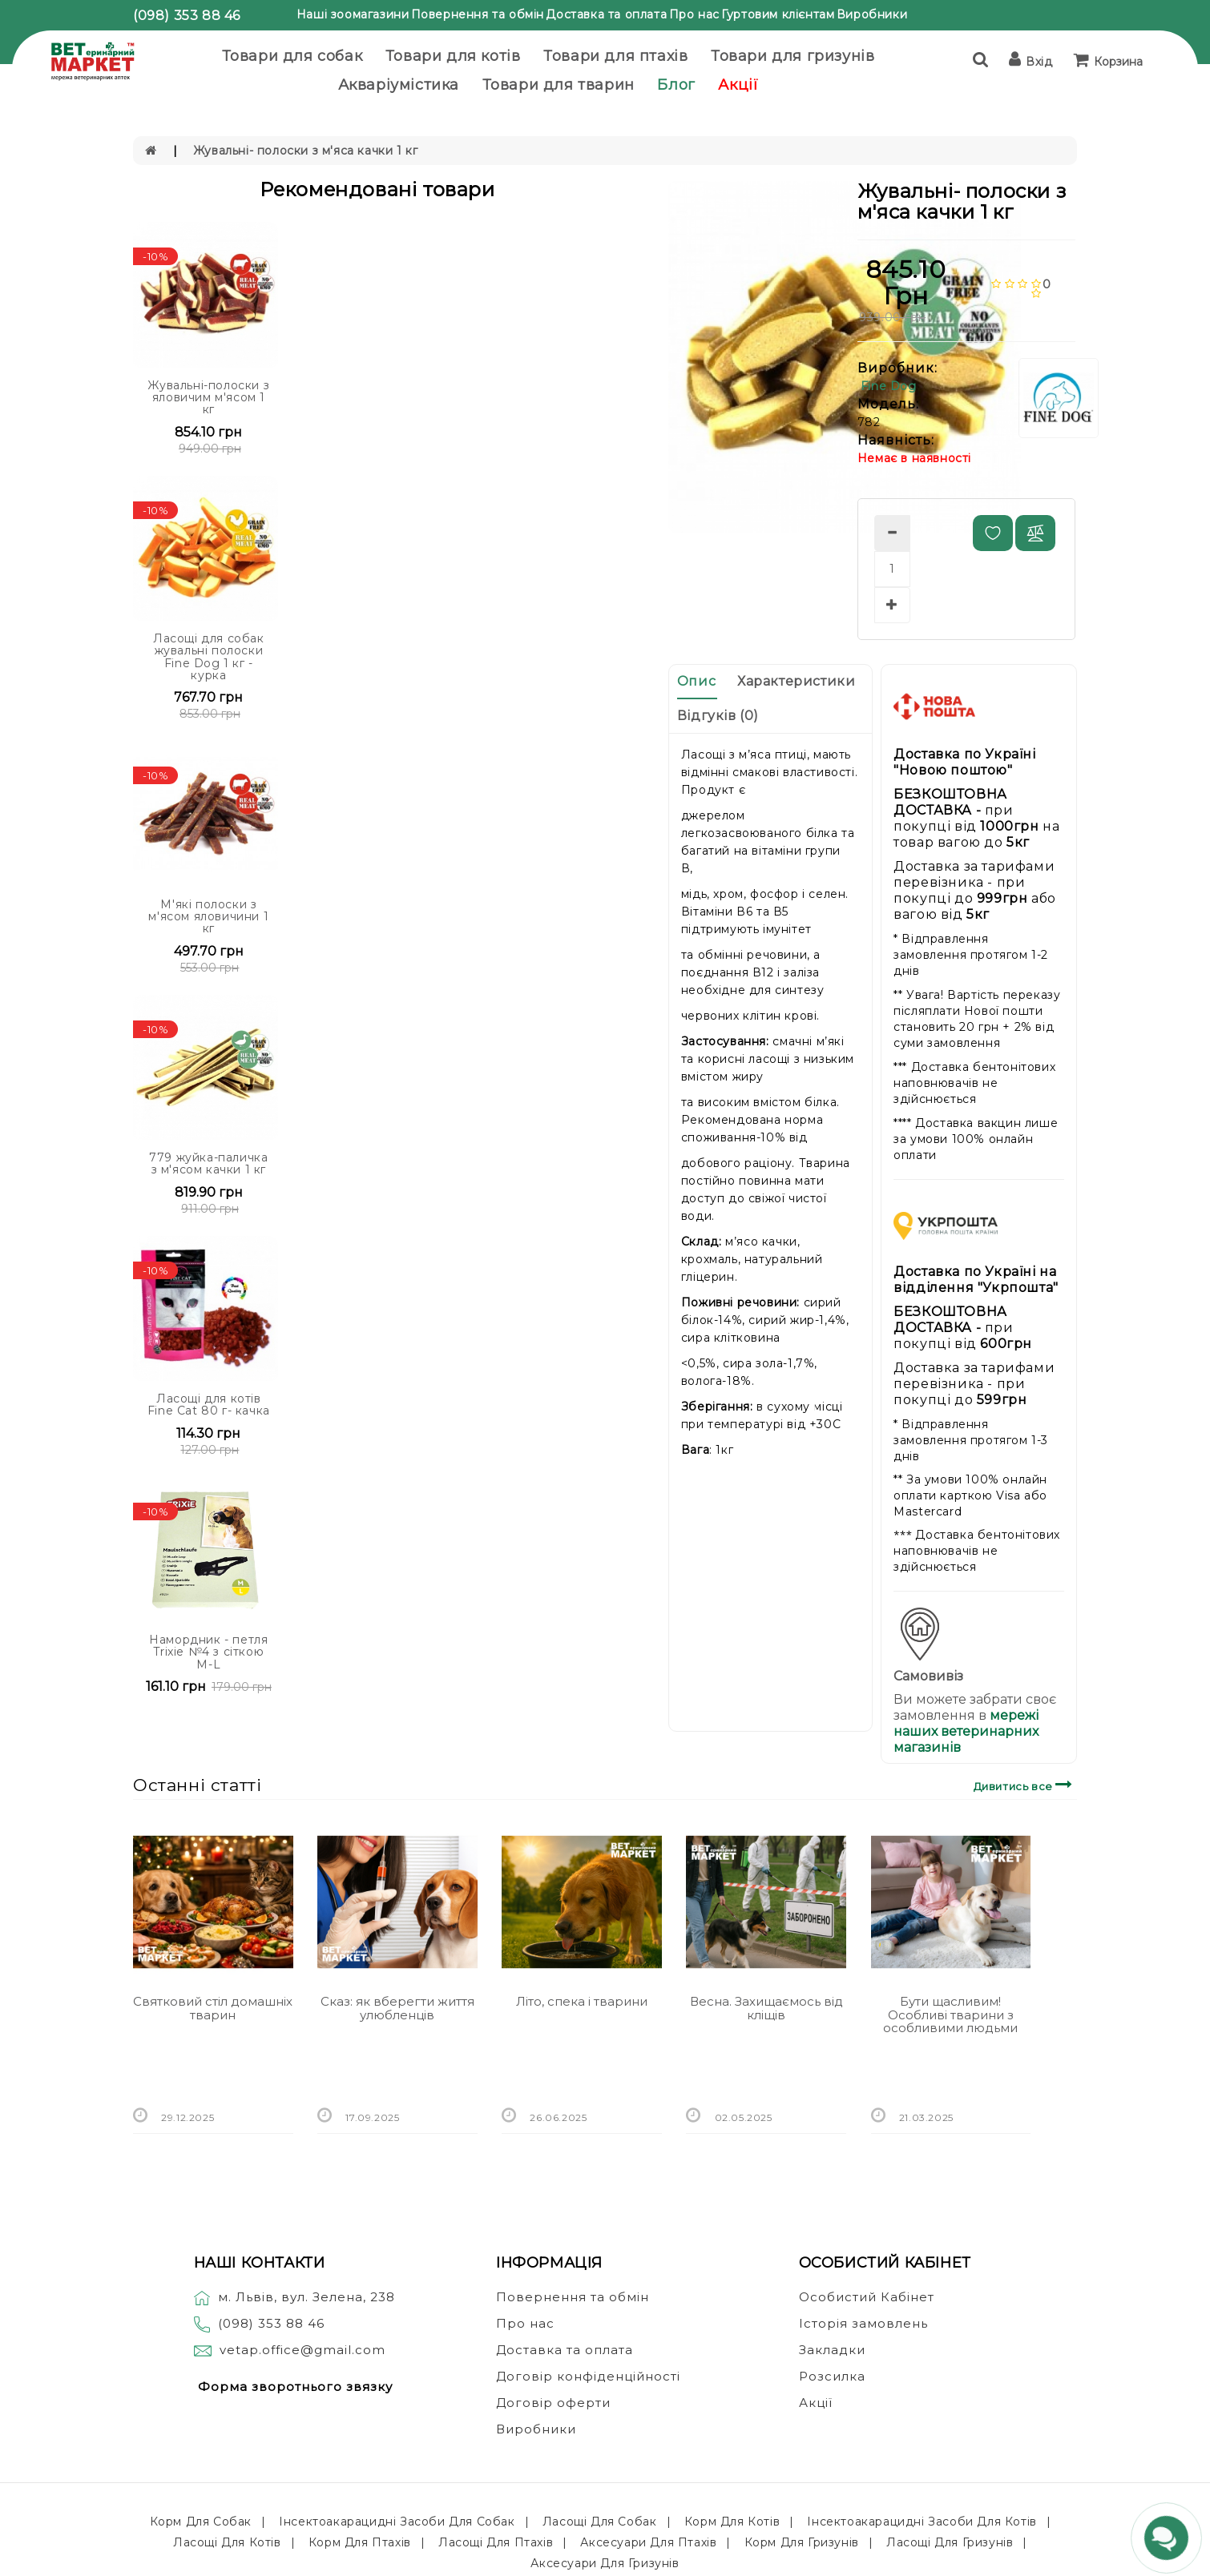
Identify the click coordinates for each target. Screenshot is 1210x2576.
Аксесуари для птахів (648, 2542)
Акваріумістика (398, 85)
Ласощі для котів (227, 2542)
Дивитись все (1025, 1784)
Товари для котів (453, 56)
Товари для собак (292, 56)
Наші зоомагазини (352, 14)
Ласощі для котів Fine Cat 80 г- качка (208, 1404)
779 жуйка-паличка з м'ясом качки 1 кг (208, 1163)
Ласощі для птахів (495, 2542)
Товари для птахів (615, 56)
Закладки (832, 2349)
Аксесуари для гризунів (604, 2563)
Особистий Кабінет (866, 2296)
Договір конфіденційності (588, 2376)
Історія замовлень (863, 2323)
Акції (738, 85)
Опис (696, 681)
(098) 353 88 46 (186, 15)
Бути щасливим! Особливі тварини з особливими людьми (950, 2014)
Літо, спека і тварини (581, 2001)
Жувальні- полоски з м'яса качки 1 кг (305, 150)
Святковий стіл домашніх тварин (212, 2008)
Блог (676, 85)
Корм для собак (201, 2521)
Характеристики (796, 681)
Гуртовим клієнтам (777, 14)
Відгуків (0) (718, 715)
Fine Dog (889, 386)
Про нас (694, 14)
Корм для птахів (360, 2542)
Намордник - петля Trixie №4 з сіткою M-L (208, 1652)
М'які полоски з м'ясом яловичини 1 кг (208, 916)
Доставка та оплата (606, 14)
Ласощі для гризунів (949, 2542)
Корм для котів (732, 2521)
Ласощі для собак (599, 2521)
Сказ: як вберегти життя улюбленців (397, 2008)
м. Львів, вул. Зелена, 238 (294, 2296)
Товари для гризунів (792, 56)
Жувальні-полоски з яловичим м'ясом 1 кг (208, 397)
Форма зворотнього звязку (295, 2386)
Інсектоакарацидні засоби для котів (921, 2521)
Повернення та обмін (477, 14)
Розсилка (832, 2376)
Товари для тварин (558, 85)
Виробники (872, 14)
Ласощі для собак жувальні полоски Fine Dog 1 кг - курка (208, 656)
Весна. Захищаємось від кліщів (766, 2008)
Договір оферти (553, 2402)
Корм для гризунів (801, 2542)
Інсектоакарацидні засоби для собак (396, 2521)
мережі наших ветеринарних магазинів (966, 1731)
